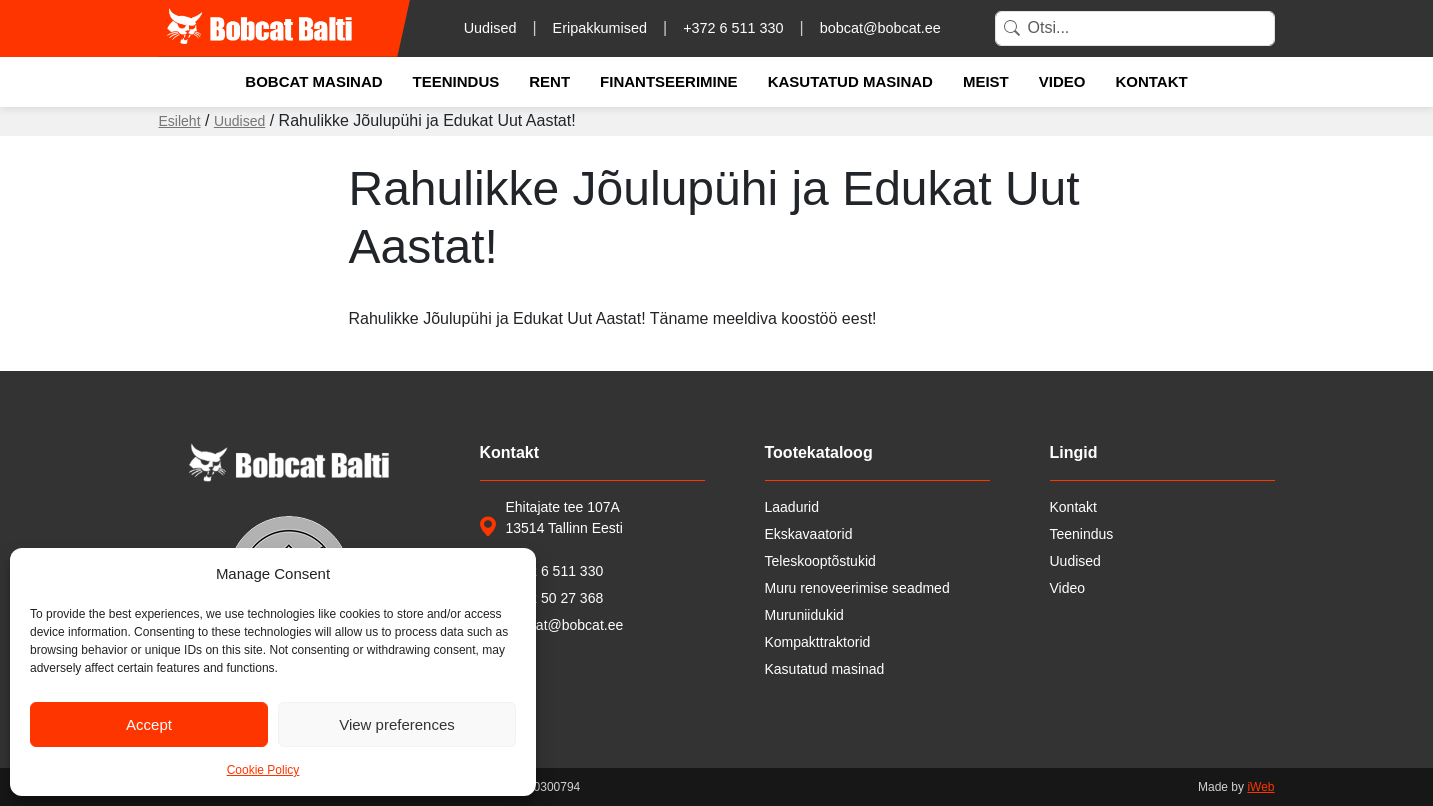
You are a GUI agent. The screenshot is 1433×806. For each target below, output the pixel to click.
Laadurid (792, 507)
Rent (549, 81)
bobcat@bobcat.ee (880, 28)
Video (1062, 81)
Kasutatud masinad (850, 81)
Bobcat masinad (313, 81)
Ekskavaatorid (809, 534)
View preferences (397, 724)
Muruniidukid (804, 615)
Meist (986, 81)
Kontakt (1151, 81)
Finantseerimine (669, 81)
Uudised (490, 28)
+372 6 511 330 (733, 28)
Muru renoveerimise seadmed (857, 588)
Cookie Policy (263, 770)
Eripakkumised (600, 28)
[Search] (1135, 28)
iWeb (1260, 787)
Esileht (180, 121)
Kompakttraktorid (818, 642)
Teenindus (456, 81)
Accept (149, 724)
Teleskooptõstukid (820, 561)
